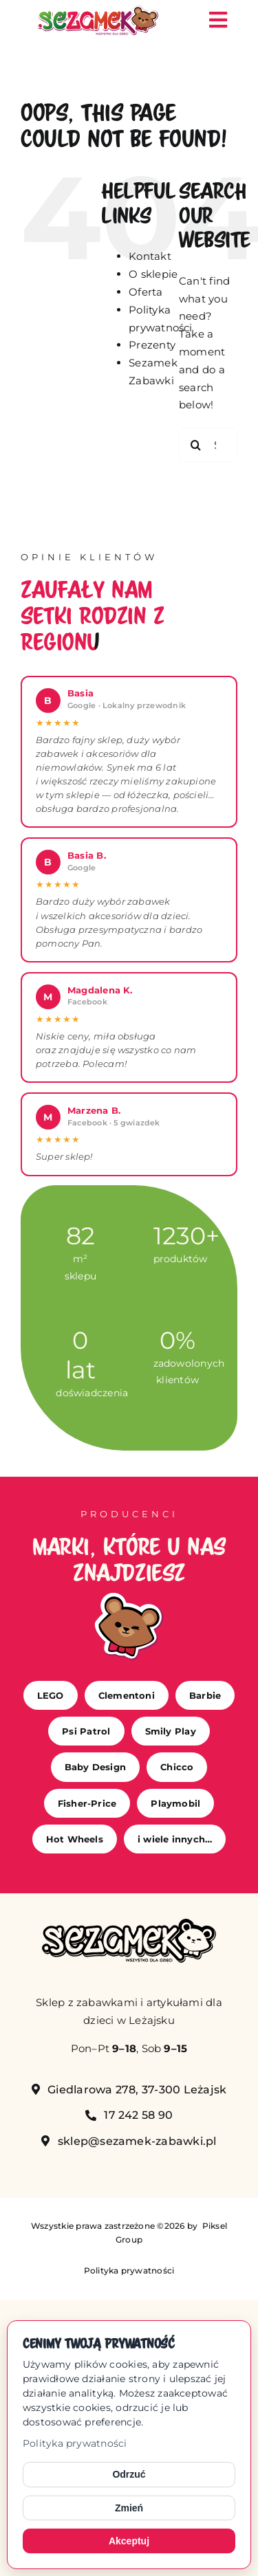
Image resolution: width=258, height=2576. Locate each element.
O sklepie (153, 273)
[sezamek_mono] (128, 1923)
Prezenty (152, 344)
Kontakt (150, 256)
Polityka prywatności (75, 2443)
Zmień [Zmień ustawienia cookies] (129, 2507)
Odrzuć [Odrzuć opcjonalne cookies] (128, 2474)
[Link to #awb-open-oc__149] (218, 20)
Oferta (145, 291)
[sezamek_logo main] (97, 10)
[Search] (196, 445)
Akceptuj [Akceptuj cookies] (129, 2540)
